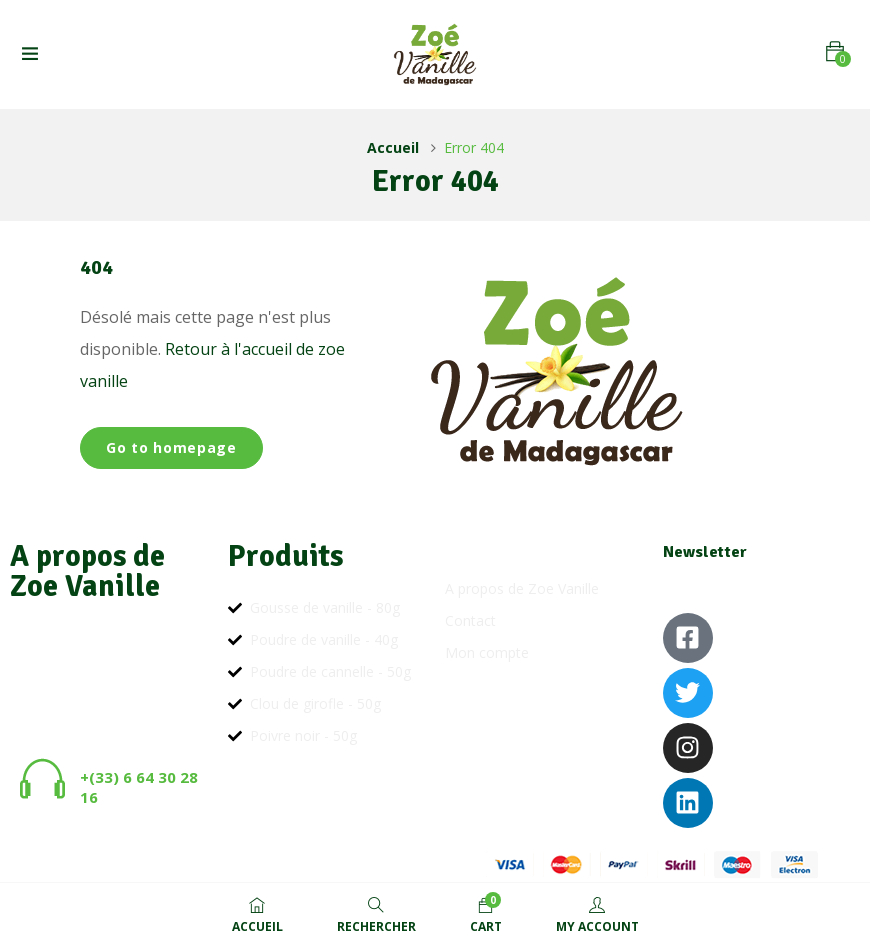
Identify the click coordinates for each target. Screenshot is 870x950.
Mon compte (487, 652)
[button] (835, 51)
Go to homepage (171, 447)
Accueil (393, 147)
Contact (470, 620)
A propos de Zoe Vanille (522, 588)
